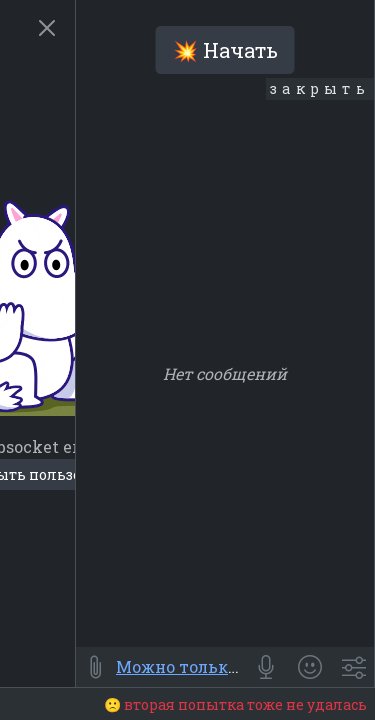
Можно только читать (209, 666)
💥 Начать (225, 50)
